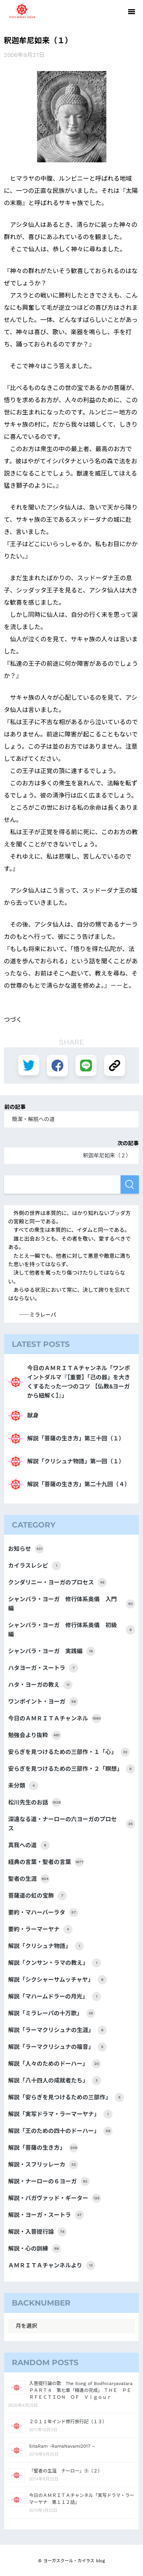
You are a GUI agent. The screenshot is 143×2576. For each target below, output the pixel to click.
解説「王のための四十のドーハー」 (60, 2131)
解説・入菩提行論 (37, 2231)
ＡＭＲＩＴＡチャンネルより (51, 2265)
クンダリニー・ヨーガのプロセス (57, 1582)
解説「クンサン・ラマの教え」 (54, 1963)
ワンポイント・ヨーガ (43, 1701)
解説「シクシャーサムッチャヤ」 (57, 1979)
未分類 (23, 1785)
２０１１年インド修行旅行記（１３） (68, 2421)
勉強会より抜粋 (34, 1735)
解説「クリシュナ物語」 (46, 1946)
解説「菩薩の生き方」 (43, 2147)
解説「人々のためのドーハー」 (54, 2063)
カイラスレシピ (34, 1565)
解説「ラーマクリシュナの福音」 (57, 2047)
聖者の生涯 (29, 1878)
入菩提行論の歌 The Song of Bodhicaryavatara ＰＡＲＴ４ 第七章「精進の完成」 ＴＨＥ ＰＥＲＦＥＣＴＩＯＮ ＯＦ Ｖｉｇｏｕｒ (83, 2390)
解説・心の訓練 (34, 2248)
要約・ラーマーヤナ (40, 1929)
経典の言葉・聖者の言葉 (46, 1862)
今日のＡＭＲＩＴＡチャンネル (54, 1718)
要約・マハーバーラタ (43, 1912)
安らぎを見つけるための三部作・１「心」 (69, 1752)
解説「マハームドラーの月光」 (54, 1996)
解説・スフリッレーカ (43, 2164)
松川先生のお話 (34, 1802)
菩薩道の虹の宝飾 (37, 1895)
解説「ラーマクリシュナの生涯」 (57, 2030)
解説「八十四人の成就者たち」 (54, 2080)
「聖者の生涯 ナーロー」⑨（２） (65, 2471)
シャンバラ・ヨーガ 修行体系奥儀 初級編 (71, 1630)
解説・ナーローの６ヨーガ (49, 2181)
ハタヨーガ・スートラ (43, 1668)
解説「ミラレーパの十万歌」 (51, 2013)
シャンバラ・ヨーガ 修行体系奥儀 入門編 (71, 1604)
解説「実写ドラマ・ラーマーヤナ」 (60, 2114)
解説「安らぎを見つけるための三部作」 (66, 2097)
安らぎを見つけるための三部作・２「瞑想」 (71, 1768)
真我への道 (29, 1845)
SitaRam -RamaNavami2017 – (62, 2446)
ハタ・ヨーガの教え (40, 1684)
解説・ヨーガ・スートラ (46, 2215)
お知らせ (26, 1548)
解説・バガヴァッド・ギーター (54, 2198)
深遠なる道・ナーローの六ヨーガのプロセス (71, 1824)
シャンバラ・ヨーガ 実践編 (51, 1651)
